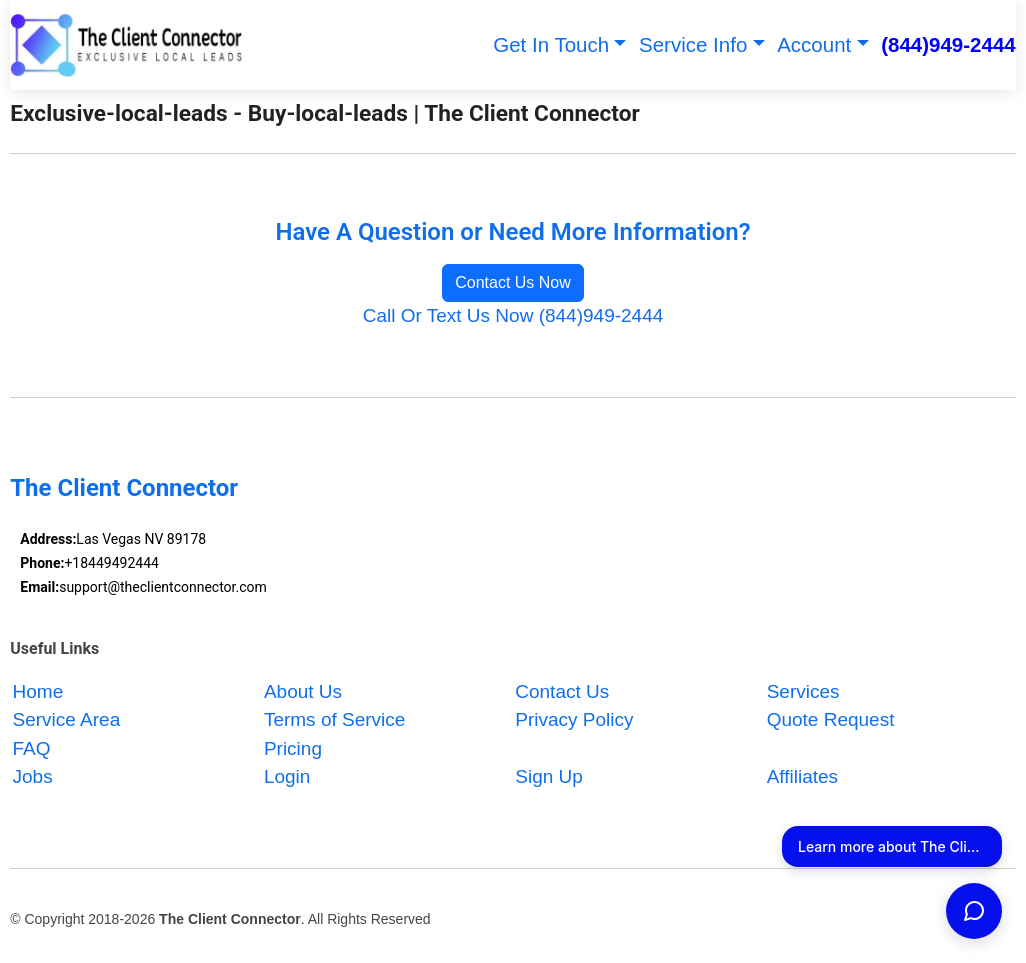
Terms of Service (334, 720)
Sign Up (549, 777)
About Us (303, 691)
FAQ (32, 748)
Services (803, 691)
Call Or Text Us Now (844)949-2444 (513, 315)
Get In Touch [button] (551, 44)
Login (287, 777)
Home (38, 691)
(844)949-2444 (948, 44)
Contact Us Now (513, 282)
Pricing (293, 748)
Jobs (33, 777)
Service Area (67, 720)
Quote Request (831, 720)
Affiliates (802, 777)
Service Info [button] (693, 44)
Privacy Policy (574, 720)
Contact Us (562, 691)
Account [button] (814, 44)
